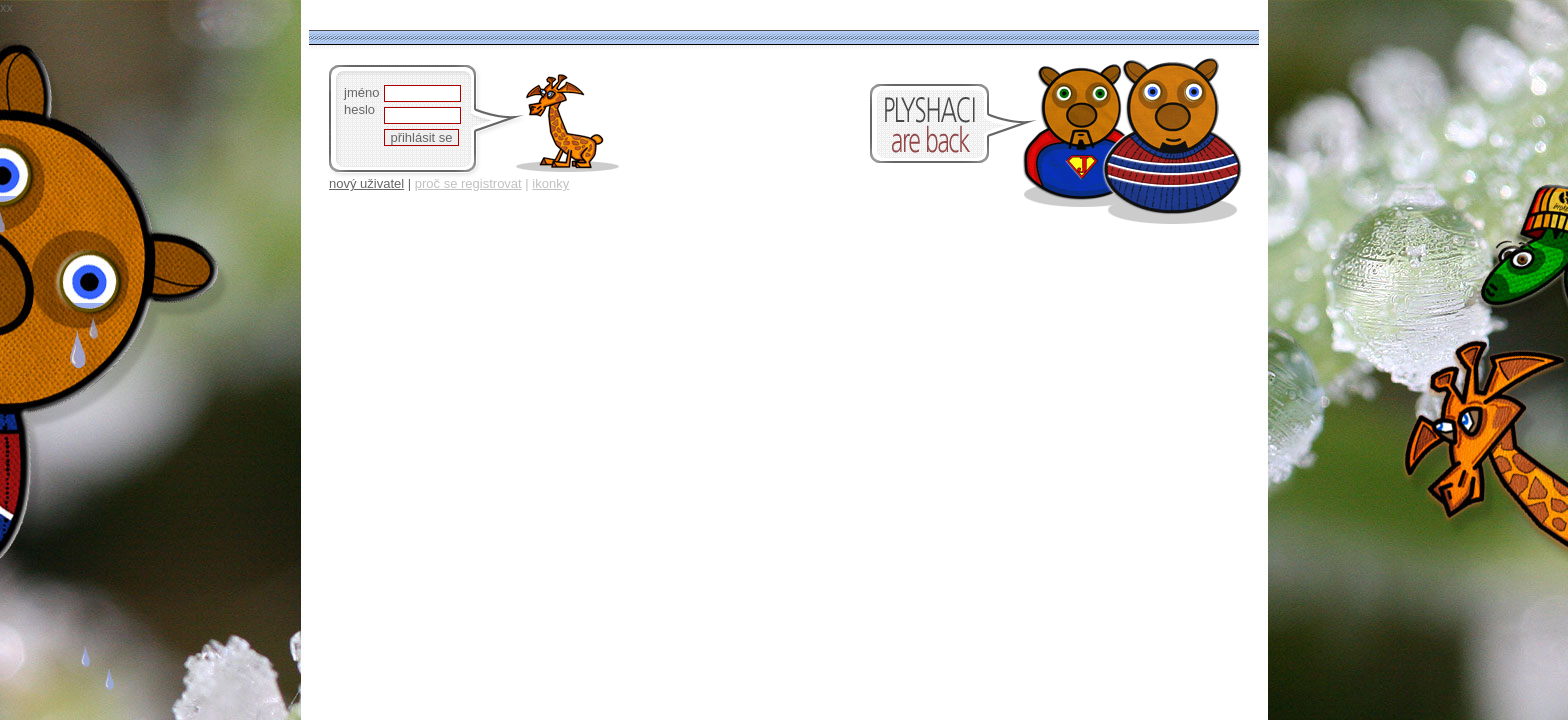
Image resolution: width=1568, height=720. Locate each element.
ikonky (550, 183)
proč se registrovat (468, 183)
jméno (361, 92)
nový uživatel (366, 183)
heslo (359, 109)
